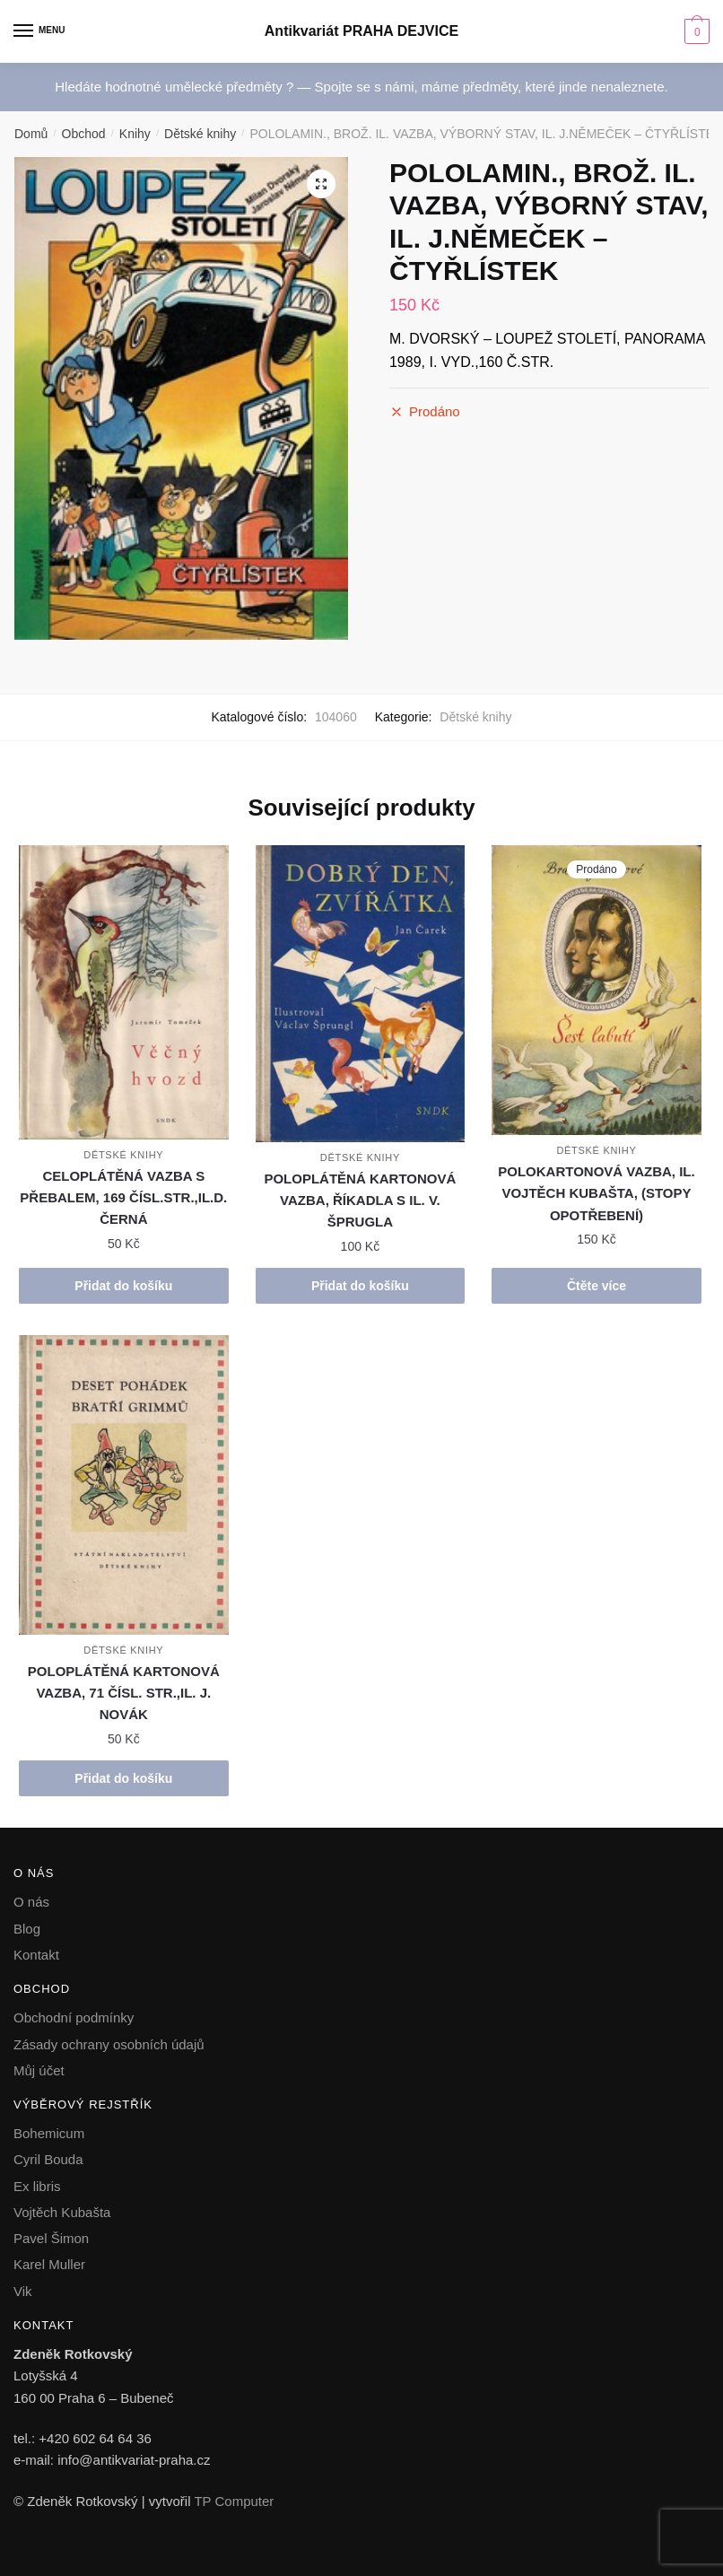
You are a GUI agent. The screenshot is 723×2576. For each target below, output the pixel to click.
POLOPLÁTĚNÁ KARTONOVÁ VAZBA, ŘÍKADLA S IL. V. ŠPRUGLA (360, 1200)
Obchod (84, 134)
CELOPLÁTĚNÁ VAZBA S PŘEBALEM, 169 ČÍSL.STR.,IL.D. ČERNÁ (123, 1197)
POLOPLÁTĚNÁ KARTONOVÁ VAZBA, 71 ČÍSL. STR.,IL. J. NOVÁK (124, 1693)
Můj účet (39, 2070)
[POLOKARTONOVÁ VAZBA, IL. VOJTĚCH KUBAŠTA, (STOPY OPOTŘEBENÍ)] (596, 990)
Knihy (135, 134)
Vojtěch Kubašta (61, 2212)
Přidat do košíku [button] (123, 1286)
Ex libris (37, 2186)
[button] (321, 184)
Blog (26, 1928)
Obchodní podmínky (73, 2017)
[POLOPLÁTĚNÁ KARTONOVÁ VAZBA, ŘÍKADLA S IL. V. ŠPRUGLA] (361, 993)
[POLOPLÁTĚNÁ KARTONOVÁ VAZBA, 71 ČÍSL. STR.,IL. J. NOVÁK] (124, 1485)
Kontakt (36, 1954)
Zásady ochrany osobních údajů (109, 2044)
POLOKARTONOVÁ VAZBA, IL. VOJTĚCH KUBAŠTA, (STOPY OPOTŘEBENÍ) (596, 1193)
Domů (31, 134)
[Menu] (40, 31)
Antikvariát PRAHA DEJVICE (361, 31)
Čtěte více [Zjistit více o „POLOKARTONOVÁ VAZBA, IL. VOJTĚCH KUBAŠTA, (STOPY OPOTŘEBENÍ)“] (596, 1286)
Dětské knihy (200, 134)
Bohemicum (48, 2133)
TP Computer (234, 2501)
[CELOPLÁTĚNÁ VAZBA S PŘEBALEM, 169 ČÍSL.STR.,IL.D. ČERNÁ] (124, 992)
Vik (22, 2291)
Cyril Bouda (48, 2159)
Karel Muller (49, 2264)
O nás (31, 1901)
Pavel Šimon (51, 2238)
